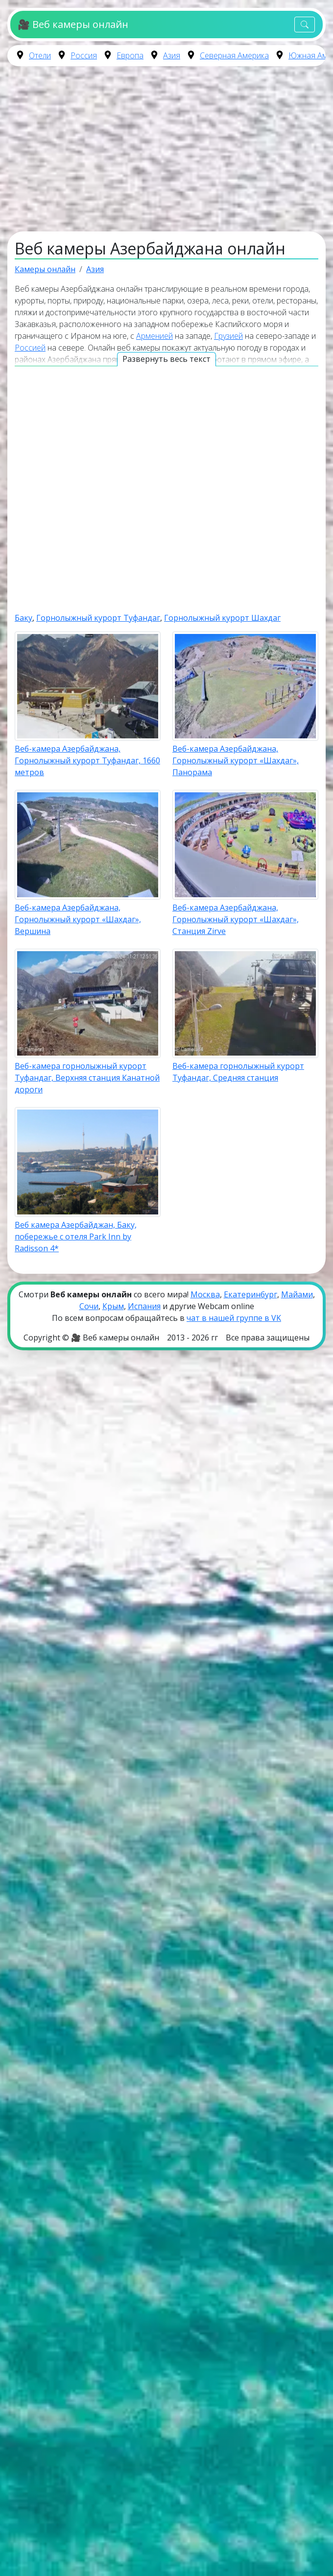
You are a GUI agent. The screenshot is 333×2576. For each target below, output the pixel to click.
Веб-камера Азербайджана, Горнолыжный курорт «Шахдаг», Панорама (235, 760)
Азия (171, 55)
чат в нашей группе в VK (234, 1318)
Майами (297, 1294)
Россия (84, 55)
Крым (113, 1306)
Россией (30, 347)
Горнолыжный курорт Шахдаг (222, 617)
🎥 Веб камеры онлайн (73, 24)
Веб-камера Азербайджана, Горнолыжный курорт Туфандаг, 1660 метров (87, 760)
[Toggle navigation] (304, 25)
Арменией (154, 335)
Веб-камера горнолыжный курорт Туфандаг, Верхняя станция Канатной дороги (87, 1078)
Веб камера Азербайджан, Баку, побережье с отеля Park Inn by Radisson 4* (76, 1236)
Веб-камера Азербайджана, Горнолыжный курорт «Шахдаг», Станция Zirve (235, 919)
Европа (130, 55)
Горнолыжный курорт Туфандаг (98, 617)
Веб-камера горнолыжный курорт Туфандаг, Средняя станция (238, 1072)
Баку (23, 617)
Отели (40, 55)
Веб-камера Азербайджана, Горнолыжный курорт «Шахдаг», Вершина (78, 919)
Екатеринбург (250, 1294)
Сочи (88, 1306)
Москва (205, 1294)
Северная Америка (234, 55)
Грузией (228, 335)
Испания (144, 1306)
